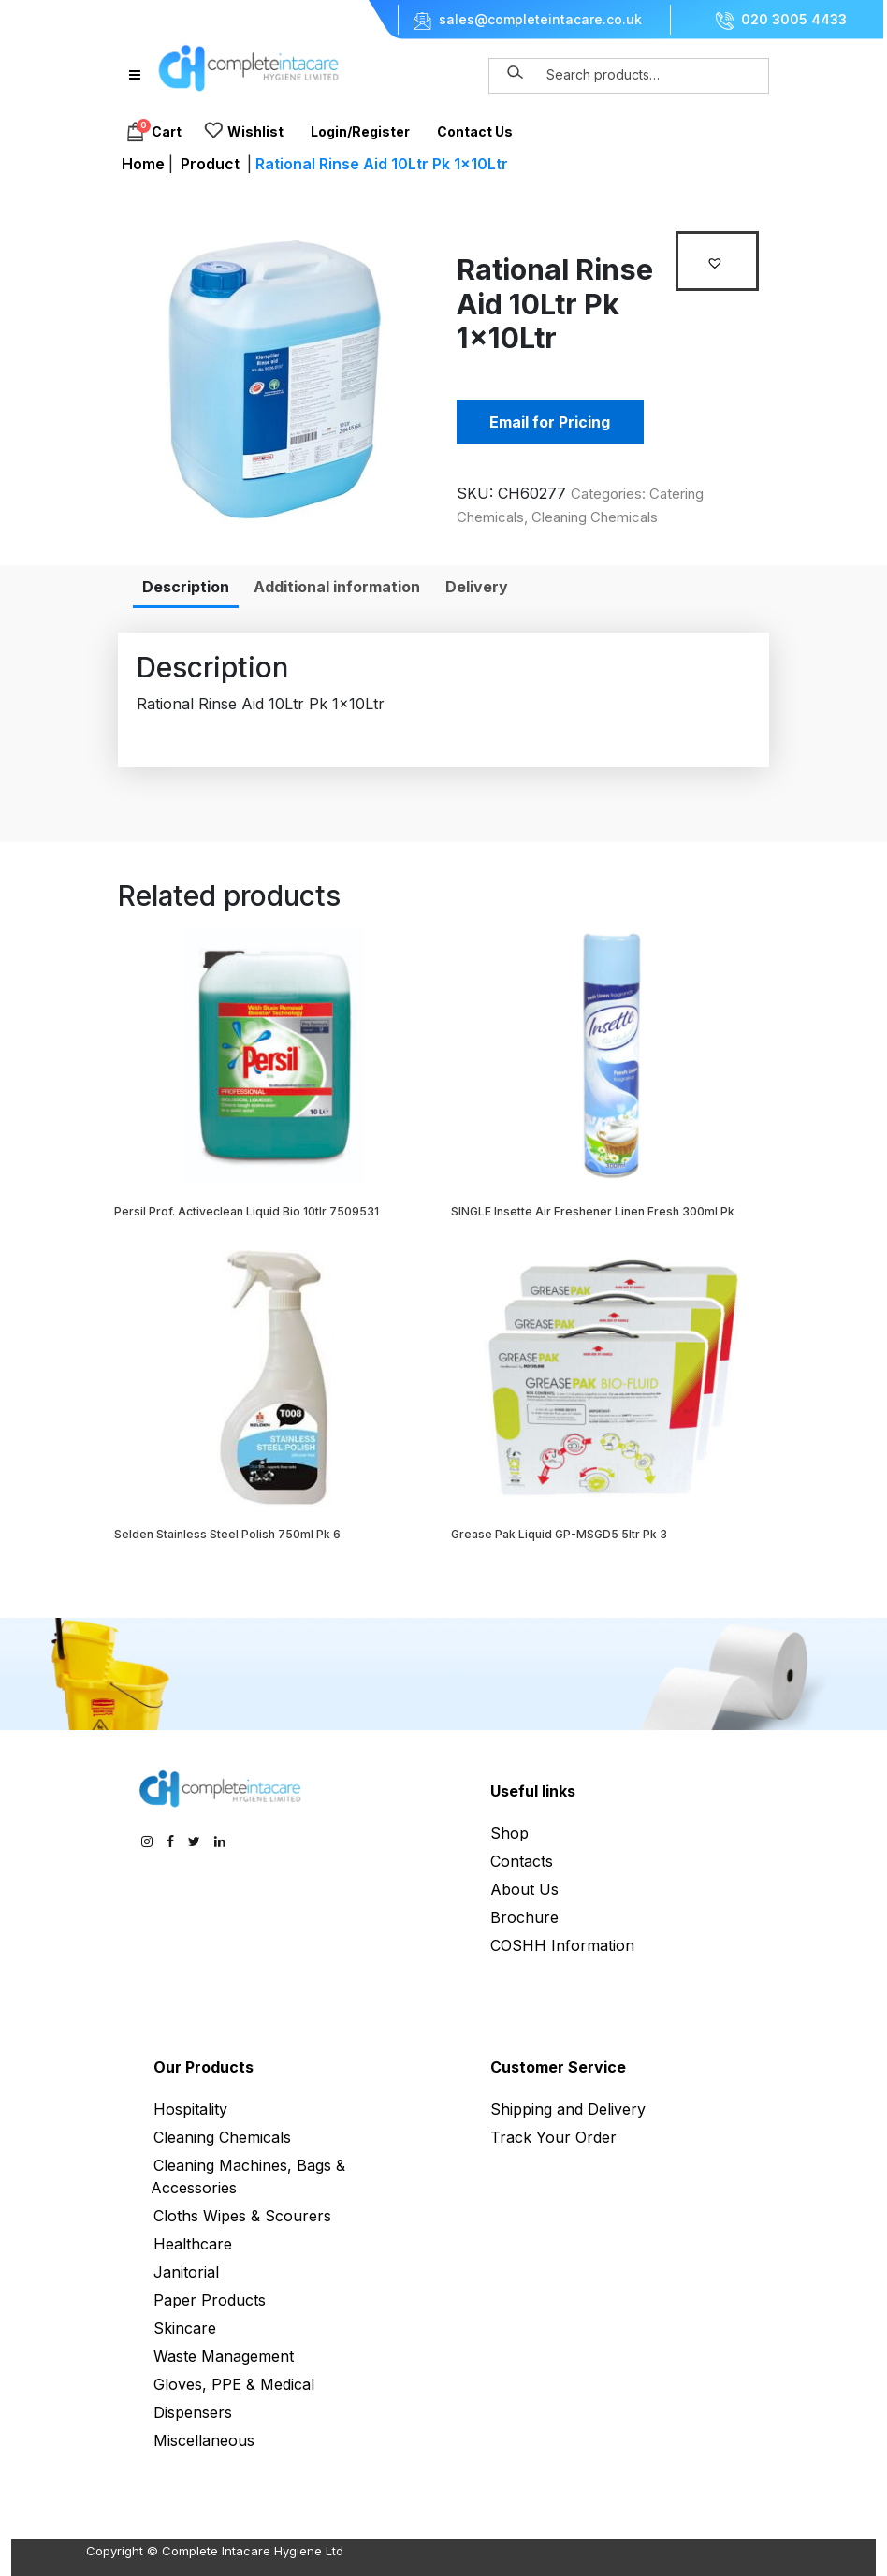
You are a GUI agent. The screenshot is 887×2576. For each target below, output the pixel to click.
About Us (524, 1889)
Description (185, 586)
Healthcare (192, 2243)
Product (210, 163)
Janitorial (186, 2272)
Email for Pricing (549, 422)
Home (143, 163)
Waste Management (223, 2356)
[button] (717, 261)
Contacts (521, 1861)
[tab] (186, 586)
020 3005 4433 (794, 19)
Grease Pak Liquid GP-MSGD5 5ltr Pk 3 (559, 1534)
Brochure (524, 1917)
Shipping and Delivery (568, 2109)
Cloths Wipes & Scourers (242, 2215)
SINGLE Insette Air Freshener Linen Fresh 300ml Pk (592, 1211)
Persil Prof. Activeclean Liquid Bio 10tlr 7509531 (246, 1211)
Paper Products (209, 2300)
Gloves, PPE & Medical (233, 2384)
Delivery (476, 586)
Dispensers (192, 2412)
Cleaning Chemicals (594, 517)
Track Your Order (553, 2137)
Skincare (184, 2328)
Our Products (203, 2067)
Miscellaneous (203, 2440)
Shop (509, 1833)
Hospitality (190, 2109)
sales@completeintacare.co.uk (540, 19)
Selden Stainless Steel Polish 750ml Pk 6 (227, 1534)
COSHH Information (562, 1945)
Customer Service (558, 2067)
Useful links (532, 1791)
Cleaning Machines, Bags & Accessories (248, 2176)
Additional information (337, 586)
